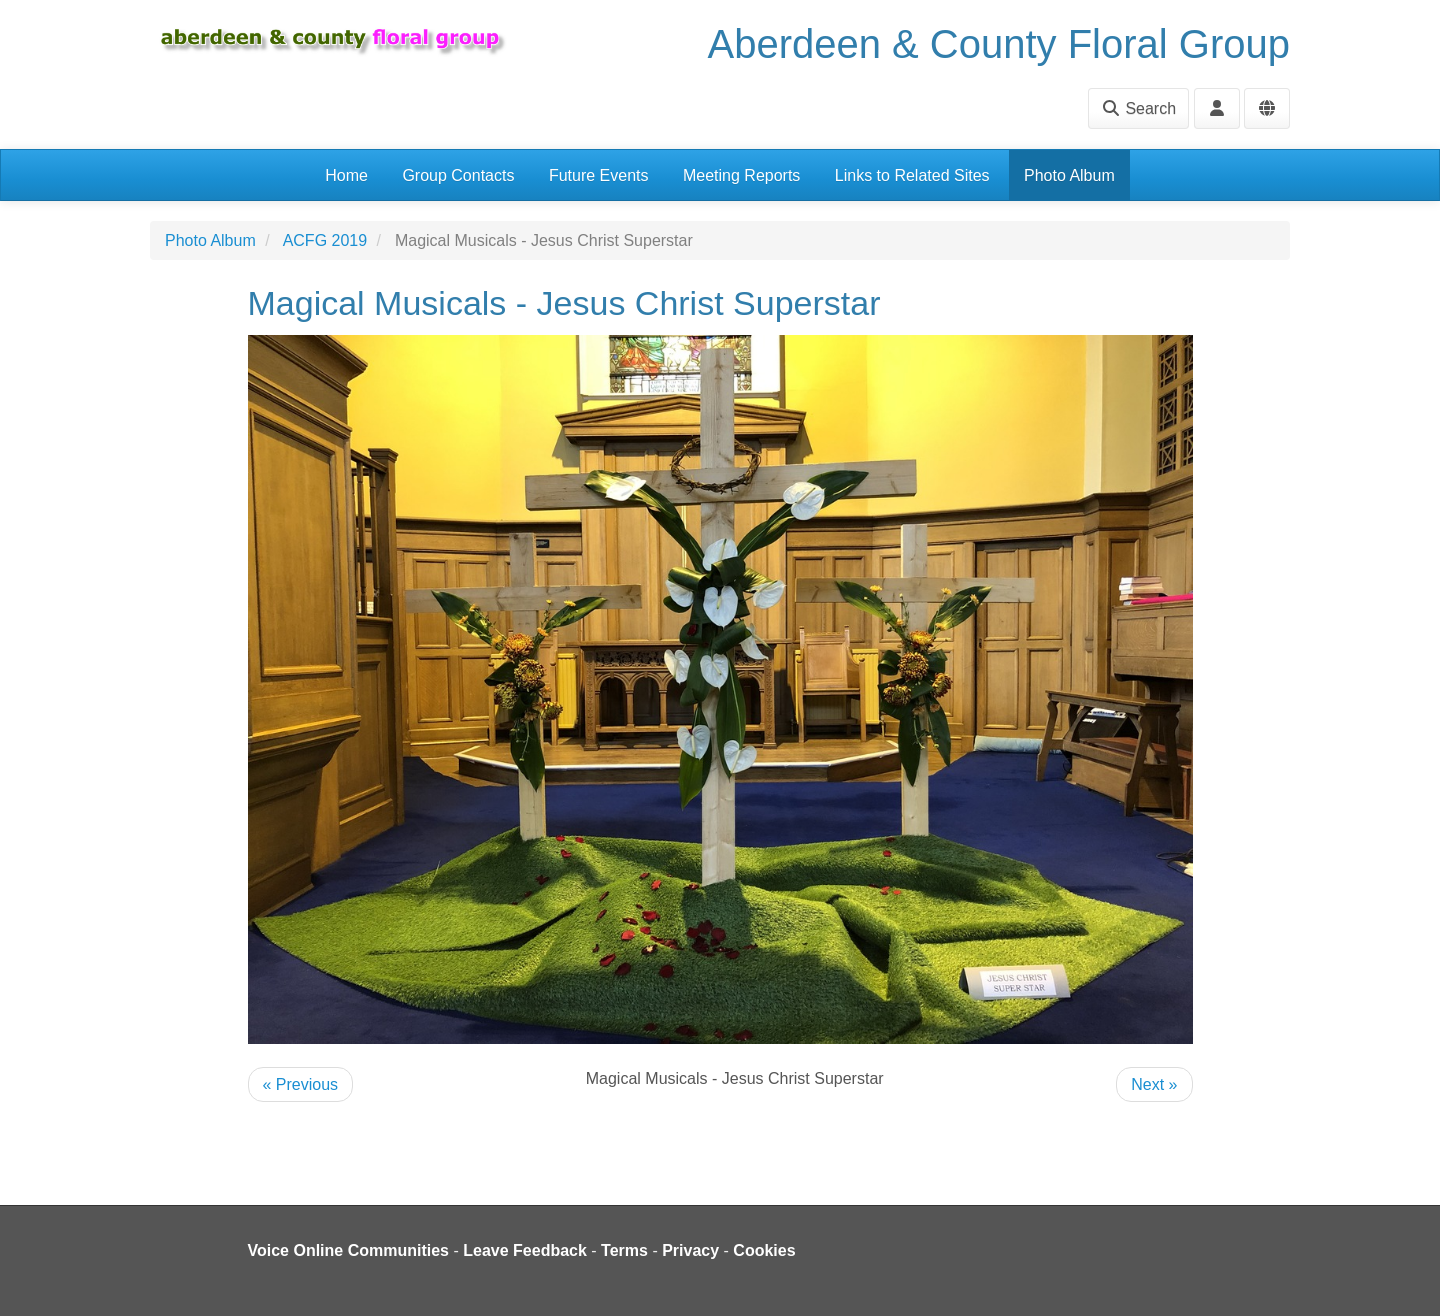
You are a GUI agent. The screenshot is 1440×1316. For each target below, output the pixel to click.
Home (346, 175)
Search (1138, 108)
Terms (624, 1250)
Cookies (764, 1250)
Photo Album (1069, 175)
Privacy (690, 1250)
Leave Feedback (525, 1250)
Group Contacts (458, 175)
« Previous (301, 1084)
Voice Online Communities (349, 1250)
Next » (1154, 1084)
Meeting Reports (741, 175)
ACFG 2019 (325, 240)
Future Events (599, 175)
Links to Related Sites (912, 175)
